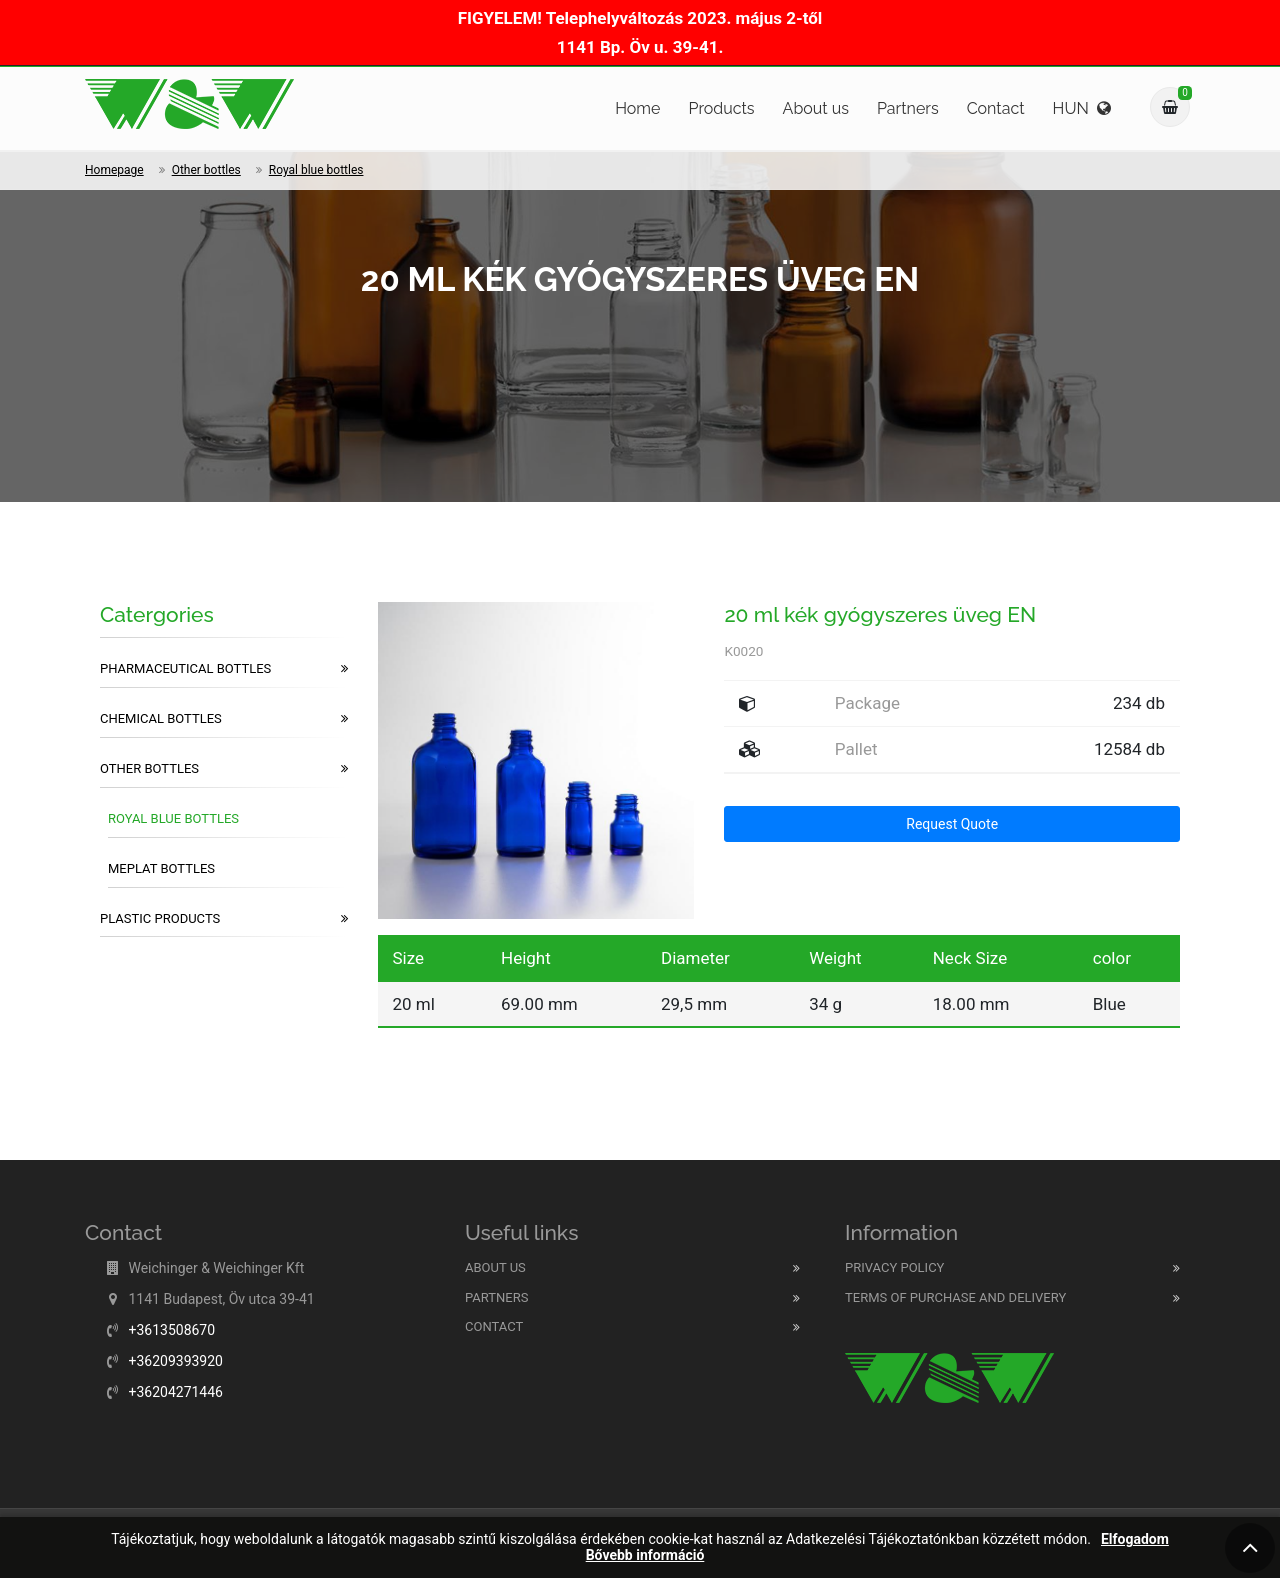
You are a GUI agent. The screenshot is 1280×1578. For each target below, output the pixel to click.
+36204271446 (175, 1392)
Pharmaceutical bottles (224, 669)
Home (637, 108)
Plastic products (224, 919)
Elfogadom (1135, 1539)
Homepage (114, 170)
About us (816, 108)
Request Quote (952, 824)
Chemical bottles (224, 719)
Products (721, 108)
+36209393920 (175, 1361)
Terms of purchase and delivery (955, 1297)
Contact (996, 108)
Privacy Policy (894, 1267)
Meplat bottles (161, 868)
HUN (1082, 108)
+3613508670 (171, 1330)
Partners (908, 108)
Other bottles (206, 170)
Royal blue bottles (316, 170)
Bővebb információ (645, 1555)
